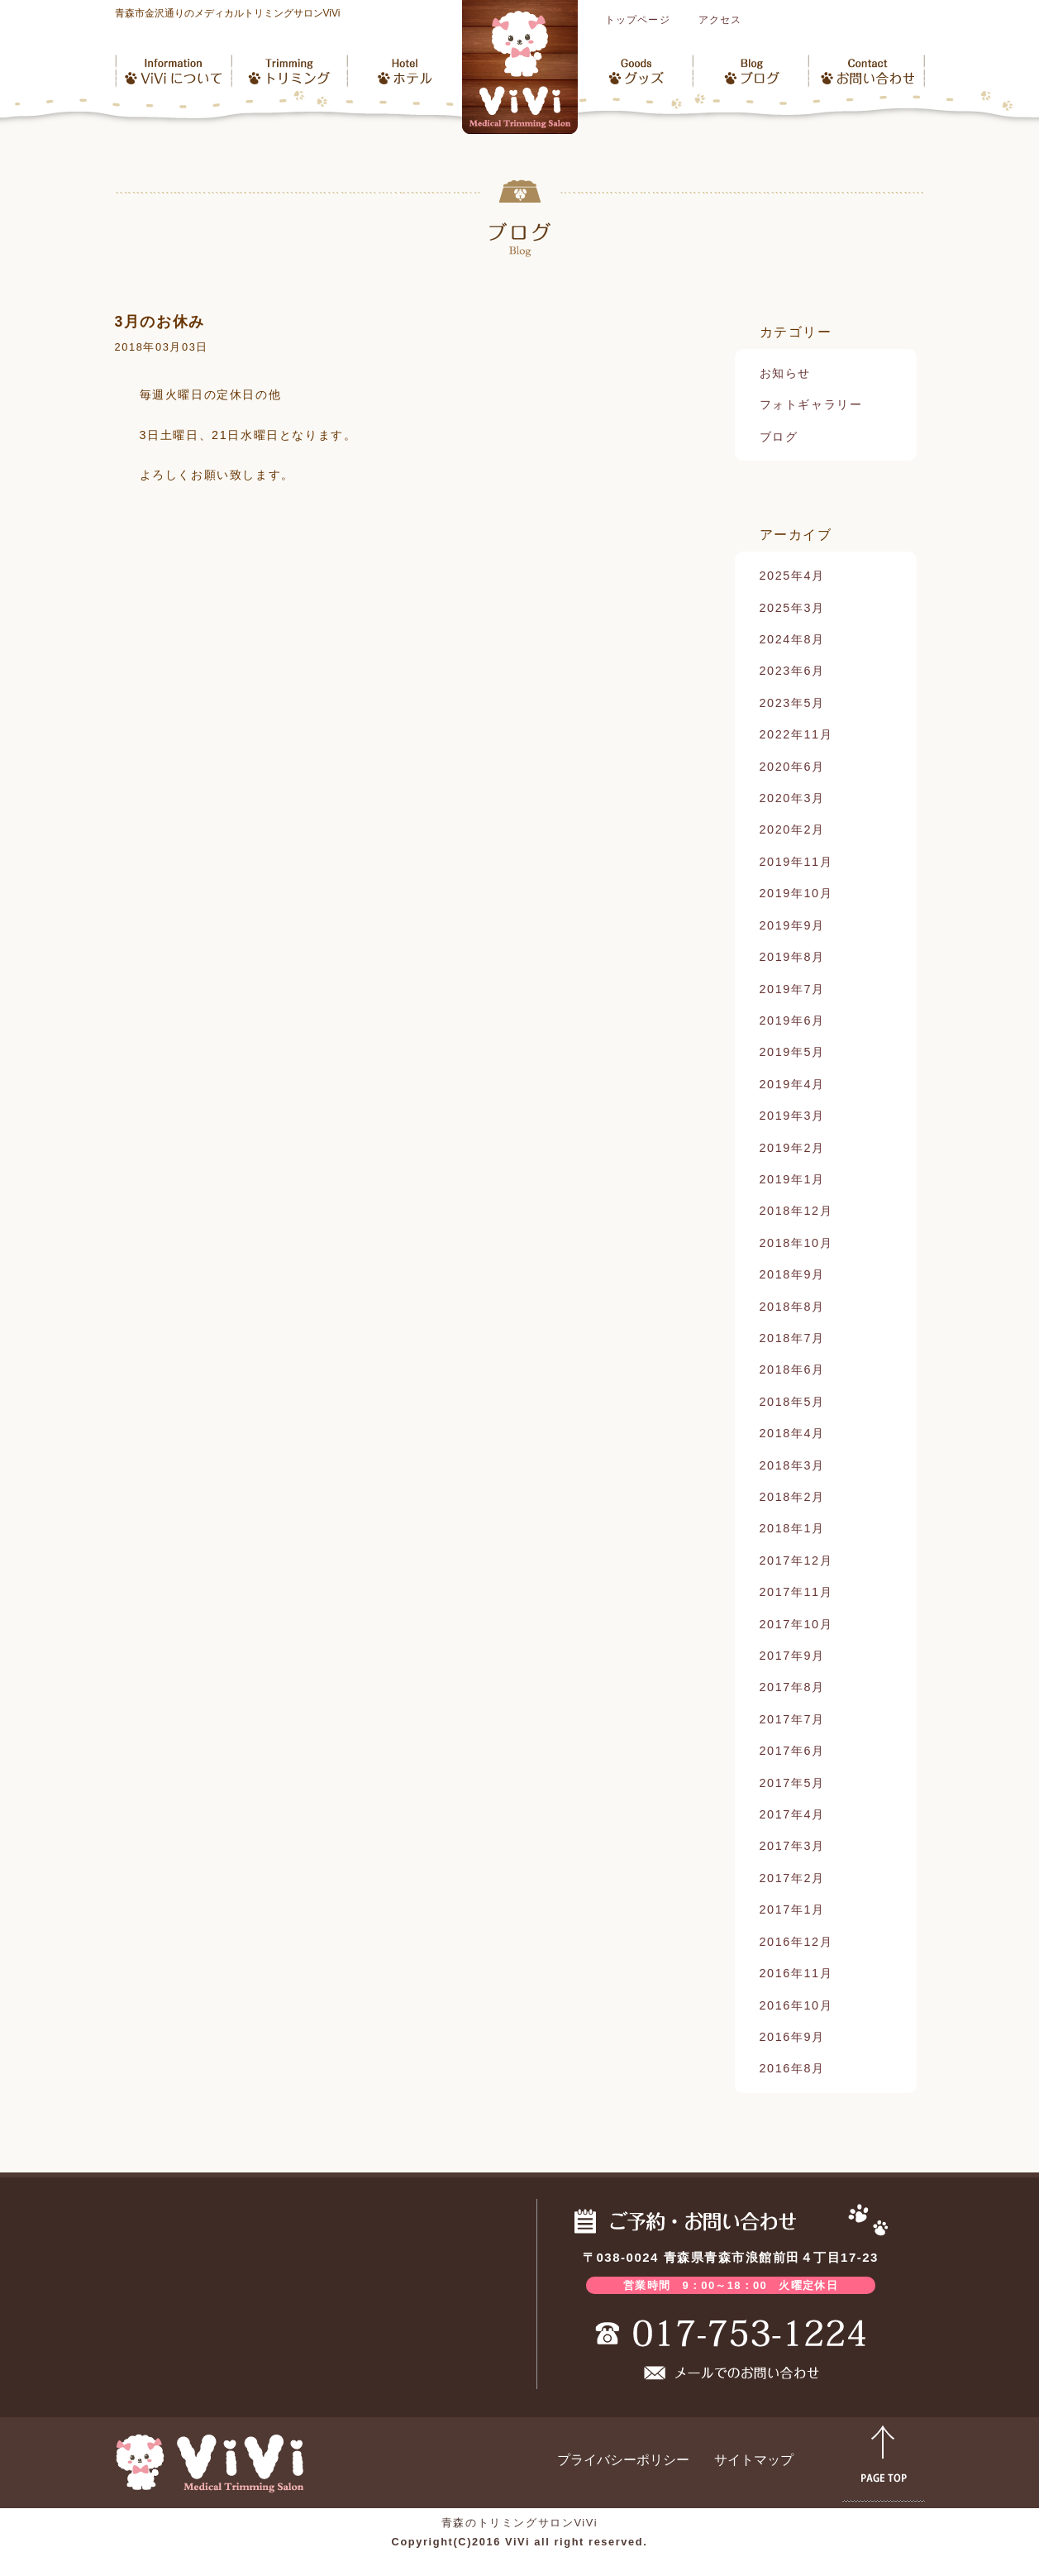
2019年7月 (792, 989)
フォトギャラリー (811, 404)
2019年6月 (792, 1020)
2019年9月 (792, 925)
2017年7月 (792, 1719)
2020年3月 (792, 798)
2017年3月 (792, 1845)
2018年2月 (792, 1496)
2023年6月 (792, 670)
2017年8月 (792, 1687)
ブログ (779, 436)
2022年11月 (796, 734)
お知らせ (785, 373)
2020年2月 (792, 829)
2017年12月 (796, 1560)
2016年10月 (796, 2005)
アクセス (720, 20)
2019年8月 (792, 956)
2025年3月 (792, 607)
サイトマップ (754, 2460)
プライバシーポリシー (623, 2460)
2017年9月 (792, 1655)
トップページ (637, 20)
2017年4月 (792, 1814)
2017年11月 (796, 1592)
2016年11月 (796, 1973)
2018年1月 (792, 1528)
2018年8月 (792, 1306)
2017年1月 (792, 1909)
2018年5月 (792, 1401)
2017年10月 (796, 1624)
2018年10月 (796, 1243)
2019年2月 (792, 1147)
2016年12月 (796, 1941)
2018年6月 (792, 1369)
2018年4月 (792, 1433)
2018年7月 (792, 1338)
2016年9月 (792, 2036)
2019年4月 (792, 1084)
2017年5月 (792, 1783)
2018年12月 (796, 1210)
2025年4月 (792, 575)
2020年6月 (792, 766)
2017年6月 (792, 1750)
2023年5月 (792, 703)
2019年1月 (792, 1179)
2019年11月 (796, 861)
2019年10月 (796, 893)
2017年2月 (792, 1878)
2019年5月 (792, 1052)
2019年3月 (792, 1115)
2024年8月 (792, 639)
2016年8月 (792, 2068)
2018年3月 (792, 1465)
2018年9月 (792, 1274)
